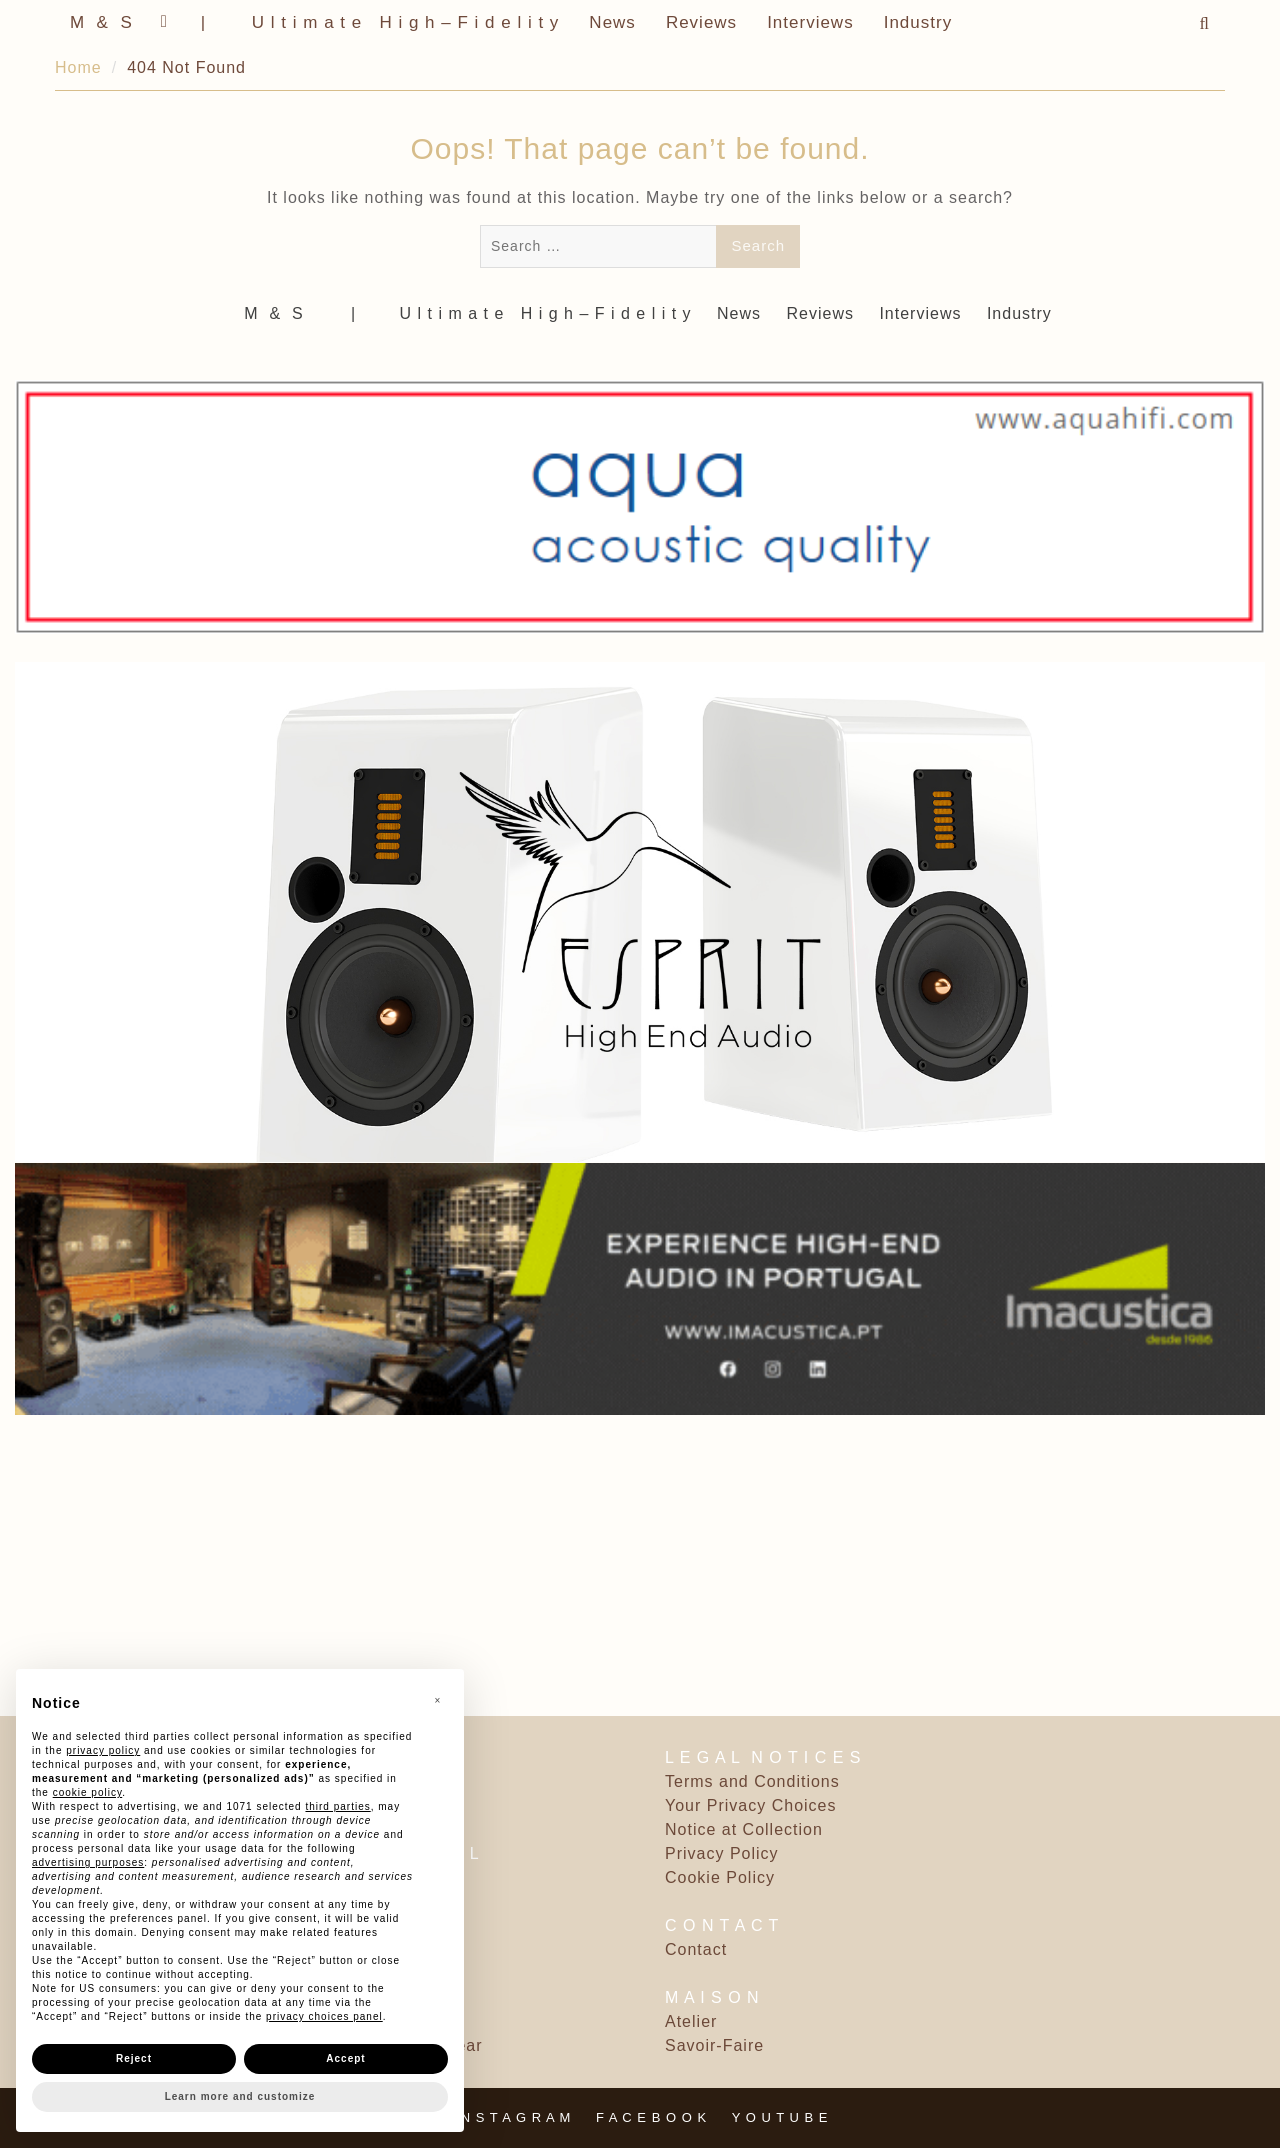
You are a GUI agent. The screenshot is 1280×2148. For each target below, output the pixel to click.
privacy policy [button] (103, 1750)
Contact (696, 1949)
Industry (918, 22)
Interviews (810, 22)
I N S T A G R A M (512, 2117)
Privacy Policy (722, 1853)
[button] (438, 1701)
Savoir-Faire (714, 2045)
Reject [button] (134, 2058)
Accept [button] (345, 2058)
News (612, 22)
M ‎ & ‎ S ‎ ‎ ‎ (110, 22)
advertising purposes (88, 1862)
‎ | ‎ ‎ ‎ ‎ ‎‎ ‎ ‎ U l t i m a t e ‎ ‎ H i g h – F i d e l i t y (377, 22)
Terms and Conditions (752, 1781)
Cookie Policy (720, 1877)
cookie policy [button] (88, 1792)
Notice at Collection (744, 1829)
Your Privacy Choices (750, 1805)
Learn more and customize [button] (240, 2096)
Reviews (701, 22)
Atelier (691, 2021)
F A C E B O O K (651, 2117)
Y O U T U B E (780, 2117)
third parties (337, 1806)
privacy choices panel (324, 2016)
